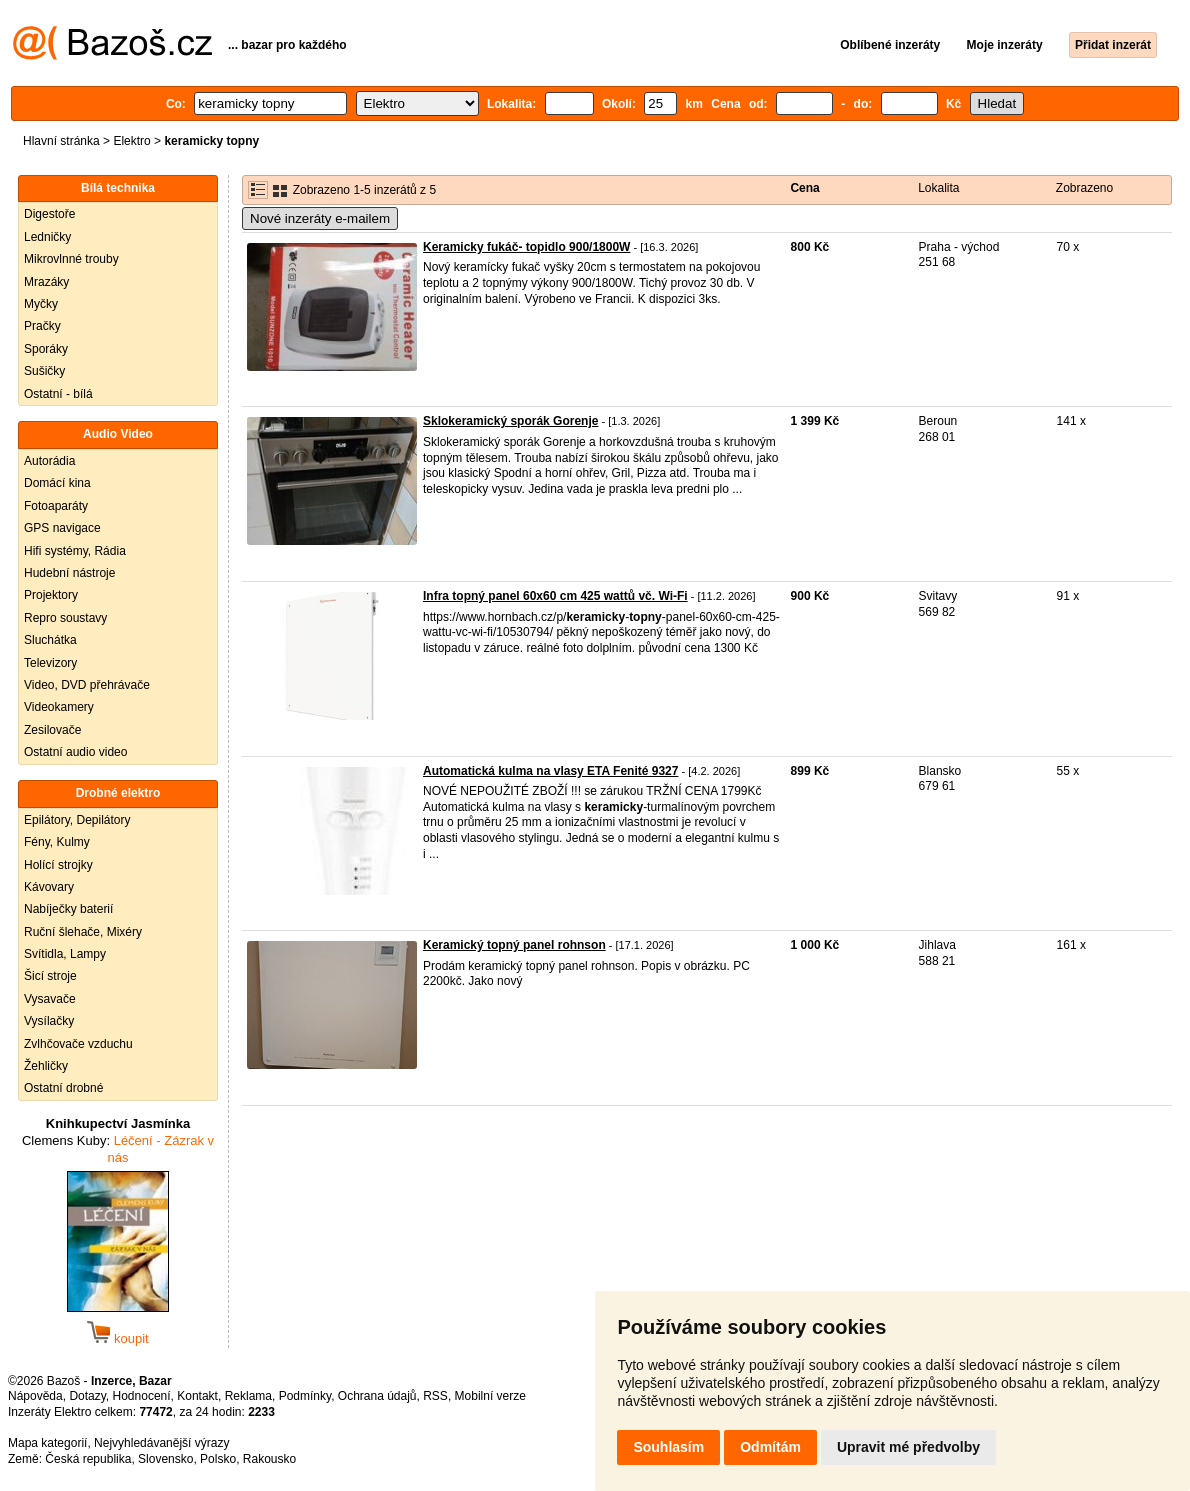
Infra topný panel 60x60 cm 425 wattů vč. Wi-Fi (555, 596)
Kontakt (197, 1396)
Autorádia (49, 461)
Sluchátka (50, 640)
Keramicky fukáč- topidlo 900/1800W (526, 247)
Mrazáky (46, 282)
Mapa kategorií (47, 1443)
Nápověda (35, 1396)
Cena (804, 188)
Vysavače (50, 999)
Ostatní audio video (75, 752)
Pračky (42, 326)
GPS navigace (62, 528)
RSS (435, 1396)
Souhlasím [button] (668, 1447)
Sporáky (46, 349)
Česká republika (88, 1459)
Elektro (131, 141)
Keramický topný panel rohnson (514, 945)
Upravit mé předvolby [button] (908, 1447)
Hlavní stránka (61, 141)
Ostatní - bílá (58, 394)
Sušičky (44, 371)
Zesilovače (52, 730)
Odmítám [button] (770, 1447)
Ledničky (47, 237)
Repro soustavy (65, 618)
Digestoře (49, 214)
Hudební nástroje (69, 573)
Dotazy (87, 1396)
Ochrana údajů (377, 1396)
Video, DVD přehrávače (87, 685)
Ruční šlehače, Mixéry (83, 932)
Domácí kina (57, 483)
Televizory (50, 663)
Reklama (248, 1396)
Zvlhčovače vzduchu (78, 1044)
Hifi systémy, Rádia (75, 551)
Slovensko (165, 1459)
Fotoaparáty (56, 506)
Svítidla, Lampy (65, 954)
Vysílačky (49, 1021)
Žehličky (46, 1066)
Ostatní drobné (63, 1088)
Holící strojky (58, 865)
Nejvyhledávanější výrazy (161, 1443)
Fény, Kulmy (57, 842)
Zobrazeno (1084, 188)
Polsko (218, 1459)
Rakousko (269, 1459)
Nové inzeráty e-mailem (320, 218)
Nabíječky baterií (68, 909)
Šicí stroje (50, 976)
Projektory (51, 595)
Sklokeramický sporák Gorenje (510, 421)
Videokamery (59, 707)
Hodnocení (142, 1396)
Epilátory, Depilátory (77, 820)
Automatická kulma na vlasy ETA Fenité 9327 (550, 771)
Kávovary (49, 887)
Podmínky (305, 1396)
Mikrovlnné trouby (71, 259)
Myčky (41, 304)
